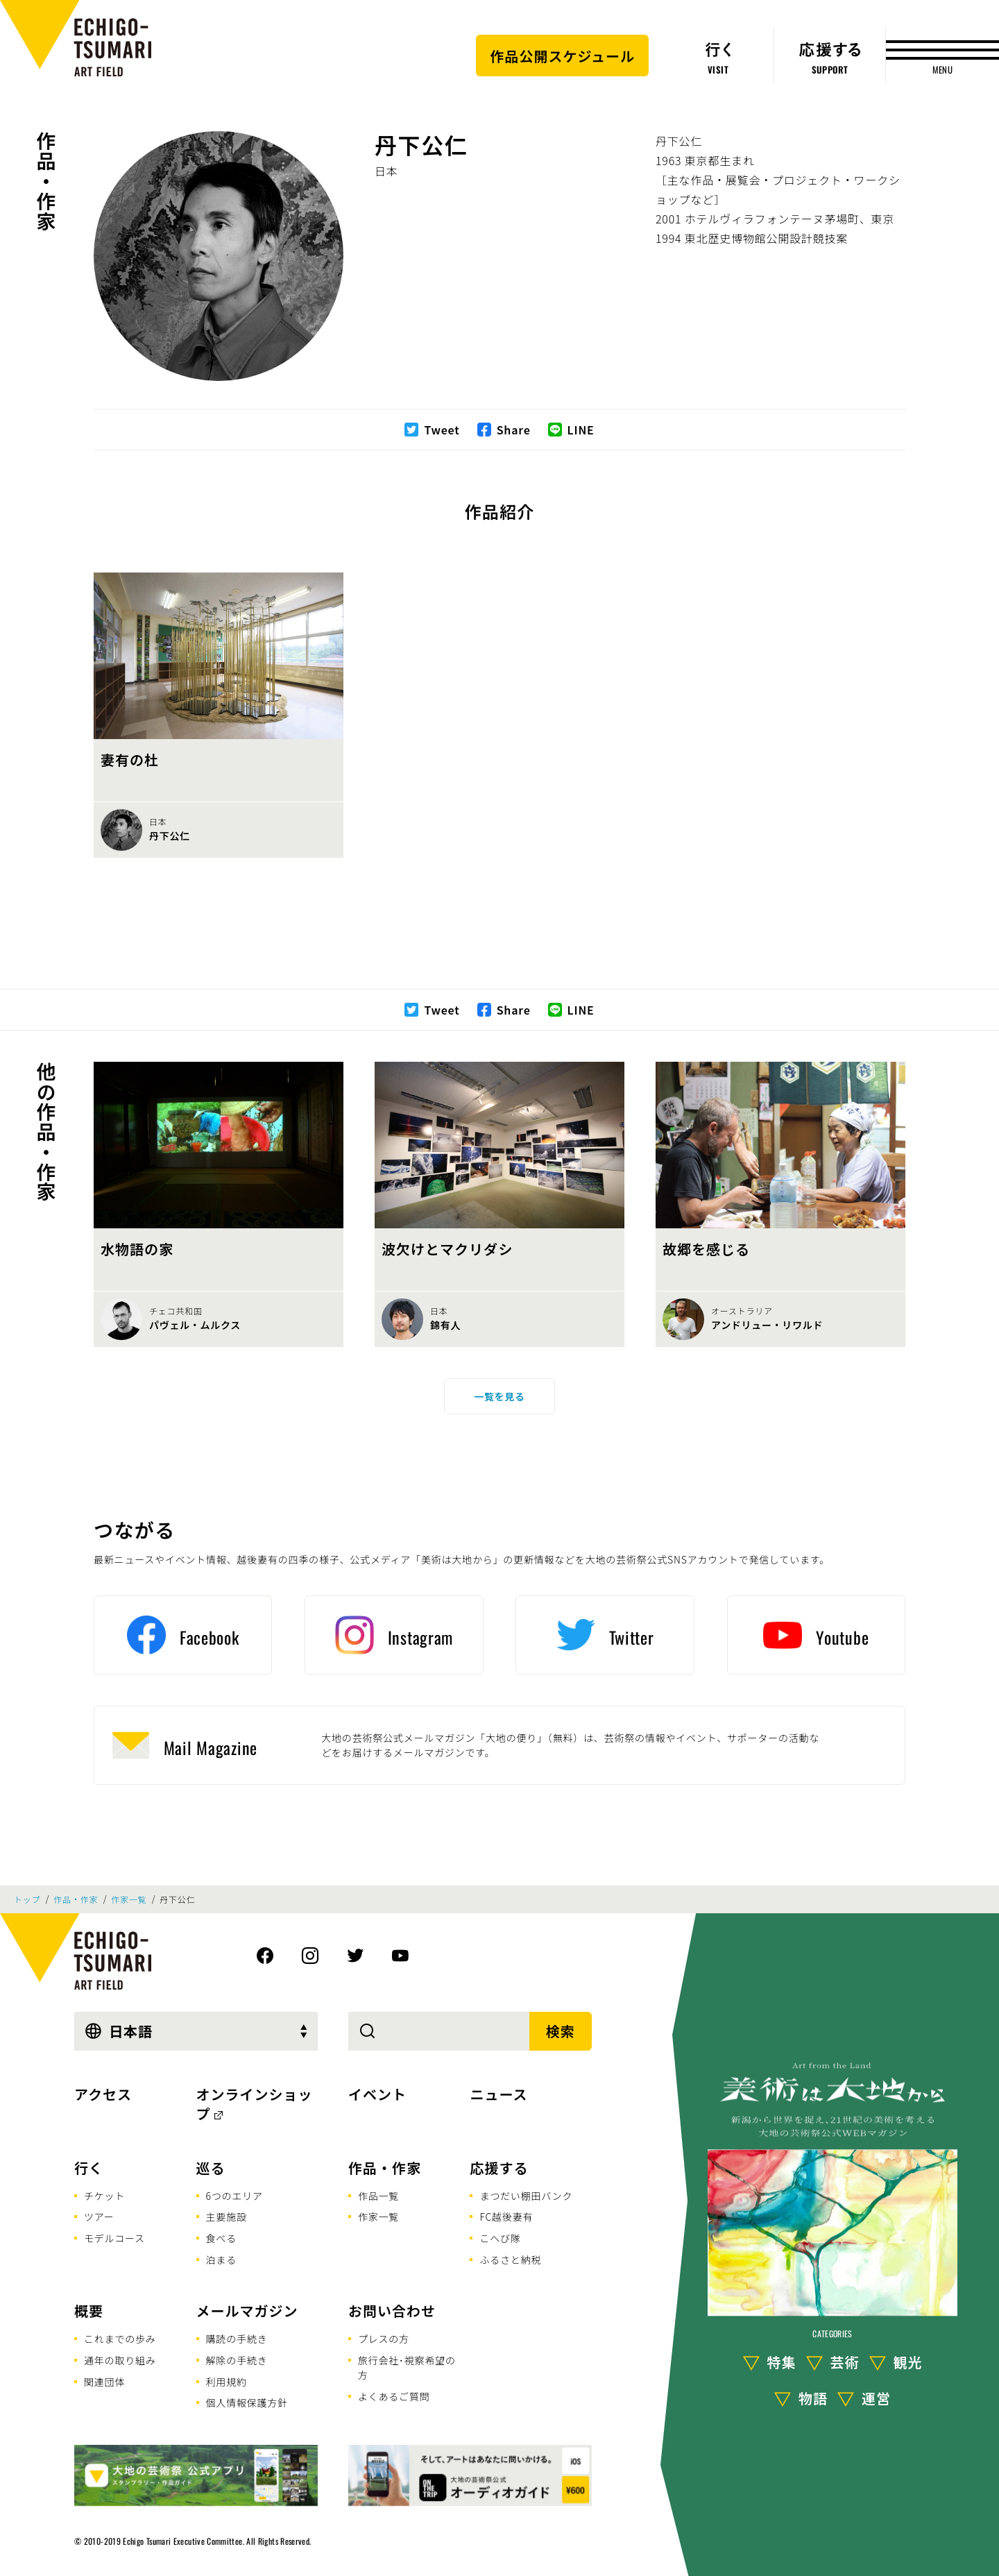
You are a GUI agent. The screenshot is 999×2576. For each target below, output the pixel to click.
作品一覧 (378, 2196)
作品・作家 (46, 181)
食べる (221, 2238)
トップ (27, 1899)
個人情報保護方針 (247, 2402)
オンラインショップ (254, 2104)
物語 (813, 2398)
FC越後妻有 (506, 2216)
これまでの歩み (120, 2339)
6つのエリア (234, 2196)
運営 (876, 2398)
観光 (908, 2362)
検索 (560, 2031)
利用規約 (226, 2382)
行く (88, 2168)
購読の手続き (237, 2339)
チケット (104, 2196)
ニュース (498, 2094)
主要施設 (226, 2216)
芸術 (845, 2362)
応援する (499, 2168)
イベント (377, 2094)
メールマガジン (247, 2310)
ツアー (99, 2216)
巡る (210, 2168)
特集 (781, 2362)
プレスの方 (383, 2339)
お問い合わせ (392, 2310)
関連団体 (104, 2382)
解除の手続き (237, 2360)
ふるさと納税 (510, 2259)
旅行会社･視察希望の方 (407, 2367)
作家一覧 (128, 1899)
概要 (88, 2310)
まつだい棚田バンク (525, 2196)
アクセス (103, 2094)
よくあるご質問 (394, 2396)
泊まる (221, 2259)
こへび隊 (499, 2238)
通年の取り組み (120, 2360)
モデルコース (114, 2238)
